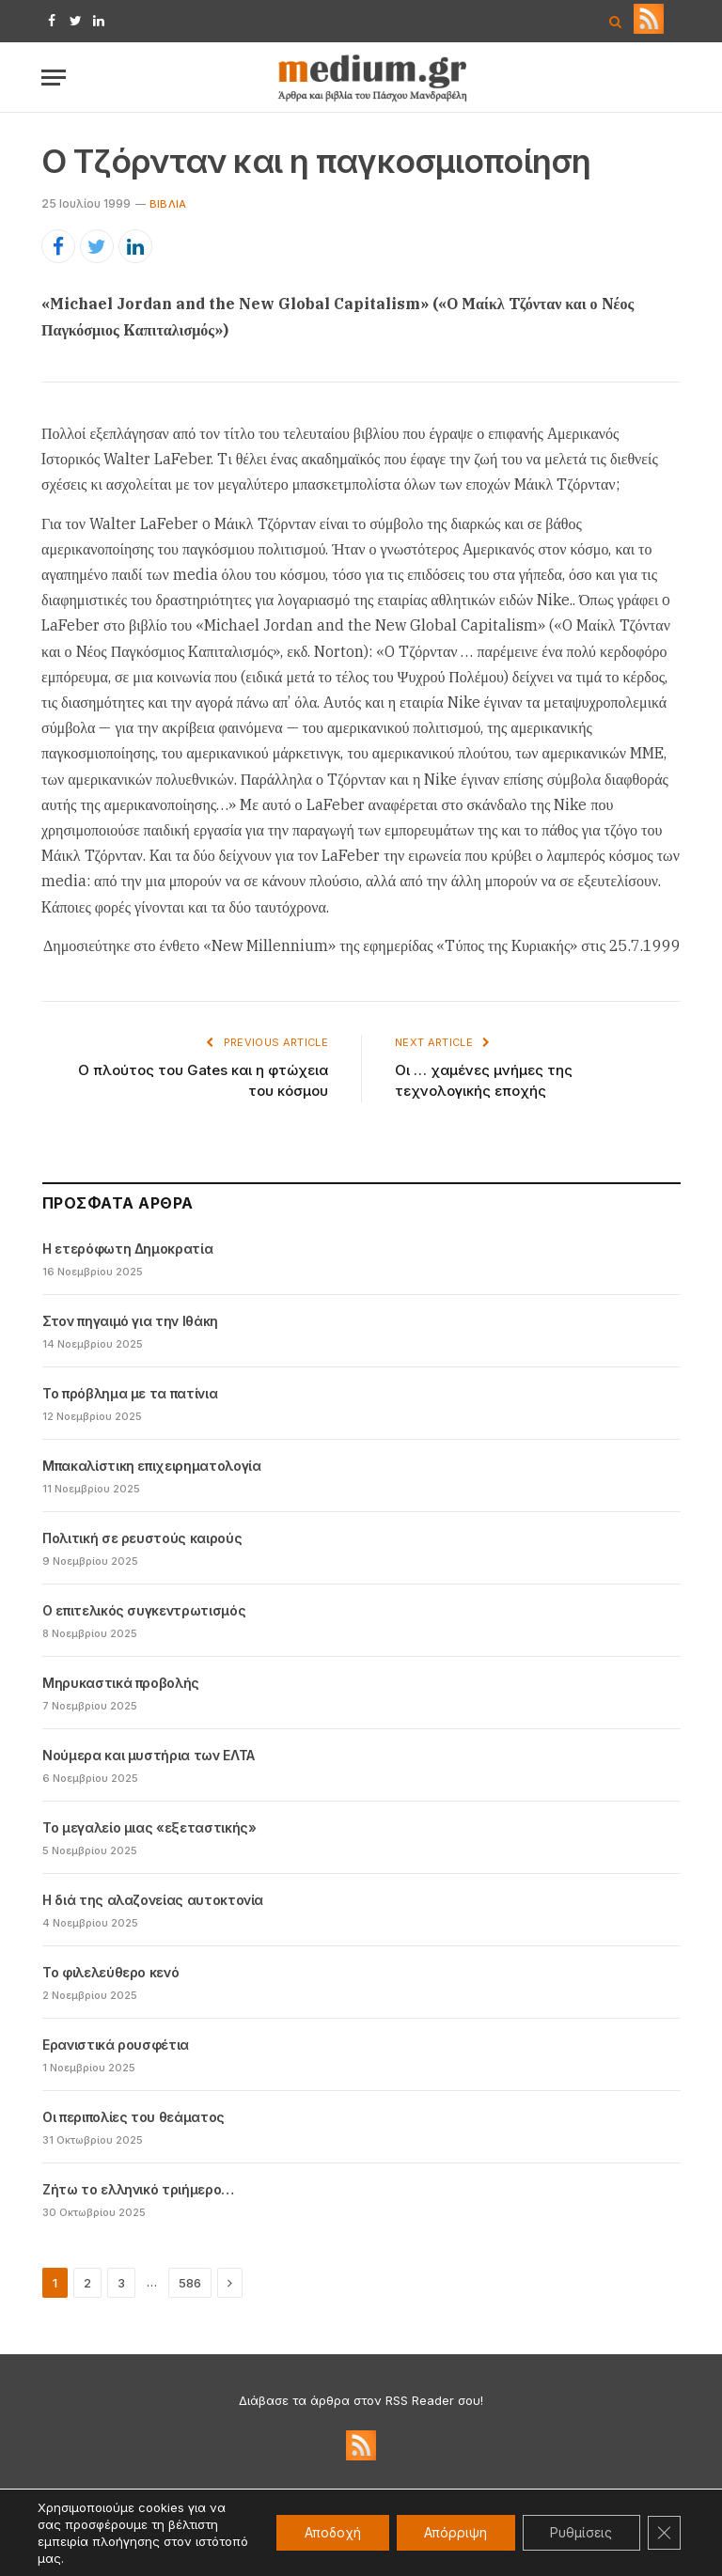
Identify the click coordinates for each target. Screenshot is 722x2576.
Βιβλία (167, 204)
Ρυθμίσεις (579, 2532)
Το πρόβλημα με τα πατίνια (129, 1393)
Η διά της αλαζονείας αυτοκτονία (152, 1900)
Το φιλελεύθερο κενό (110, 1972)
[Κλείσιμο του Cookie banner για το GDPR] (664, 2533)
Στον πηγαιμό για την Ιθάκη (130, 1321)
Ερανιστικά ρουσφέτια (115, 2045)
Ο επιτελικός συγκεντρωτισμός (143, 1610)
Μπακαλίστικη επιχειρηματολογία (151, 1466)
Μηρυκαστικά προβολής (120, 1683)
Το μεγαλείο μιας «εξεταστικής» (149, 1827)
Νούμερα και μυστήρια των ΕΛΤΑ (148, 1755)
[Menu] (53, 77)
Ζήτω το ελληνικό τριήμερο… (138, 2189)
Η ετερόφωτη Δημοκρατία (127, 1249)
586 (190, 2282)
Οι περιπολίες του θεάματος (133, 2117)
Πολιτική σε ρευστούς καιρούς (142, 1538)
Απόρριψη (452, 2532)
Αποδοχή (328, 2532)
